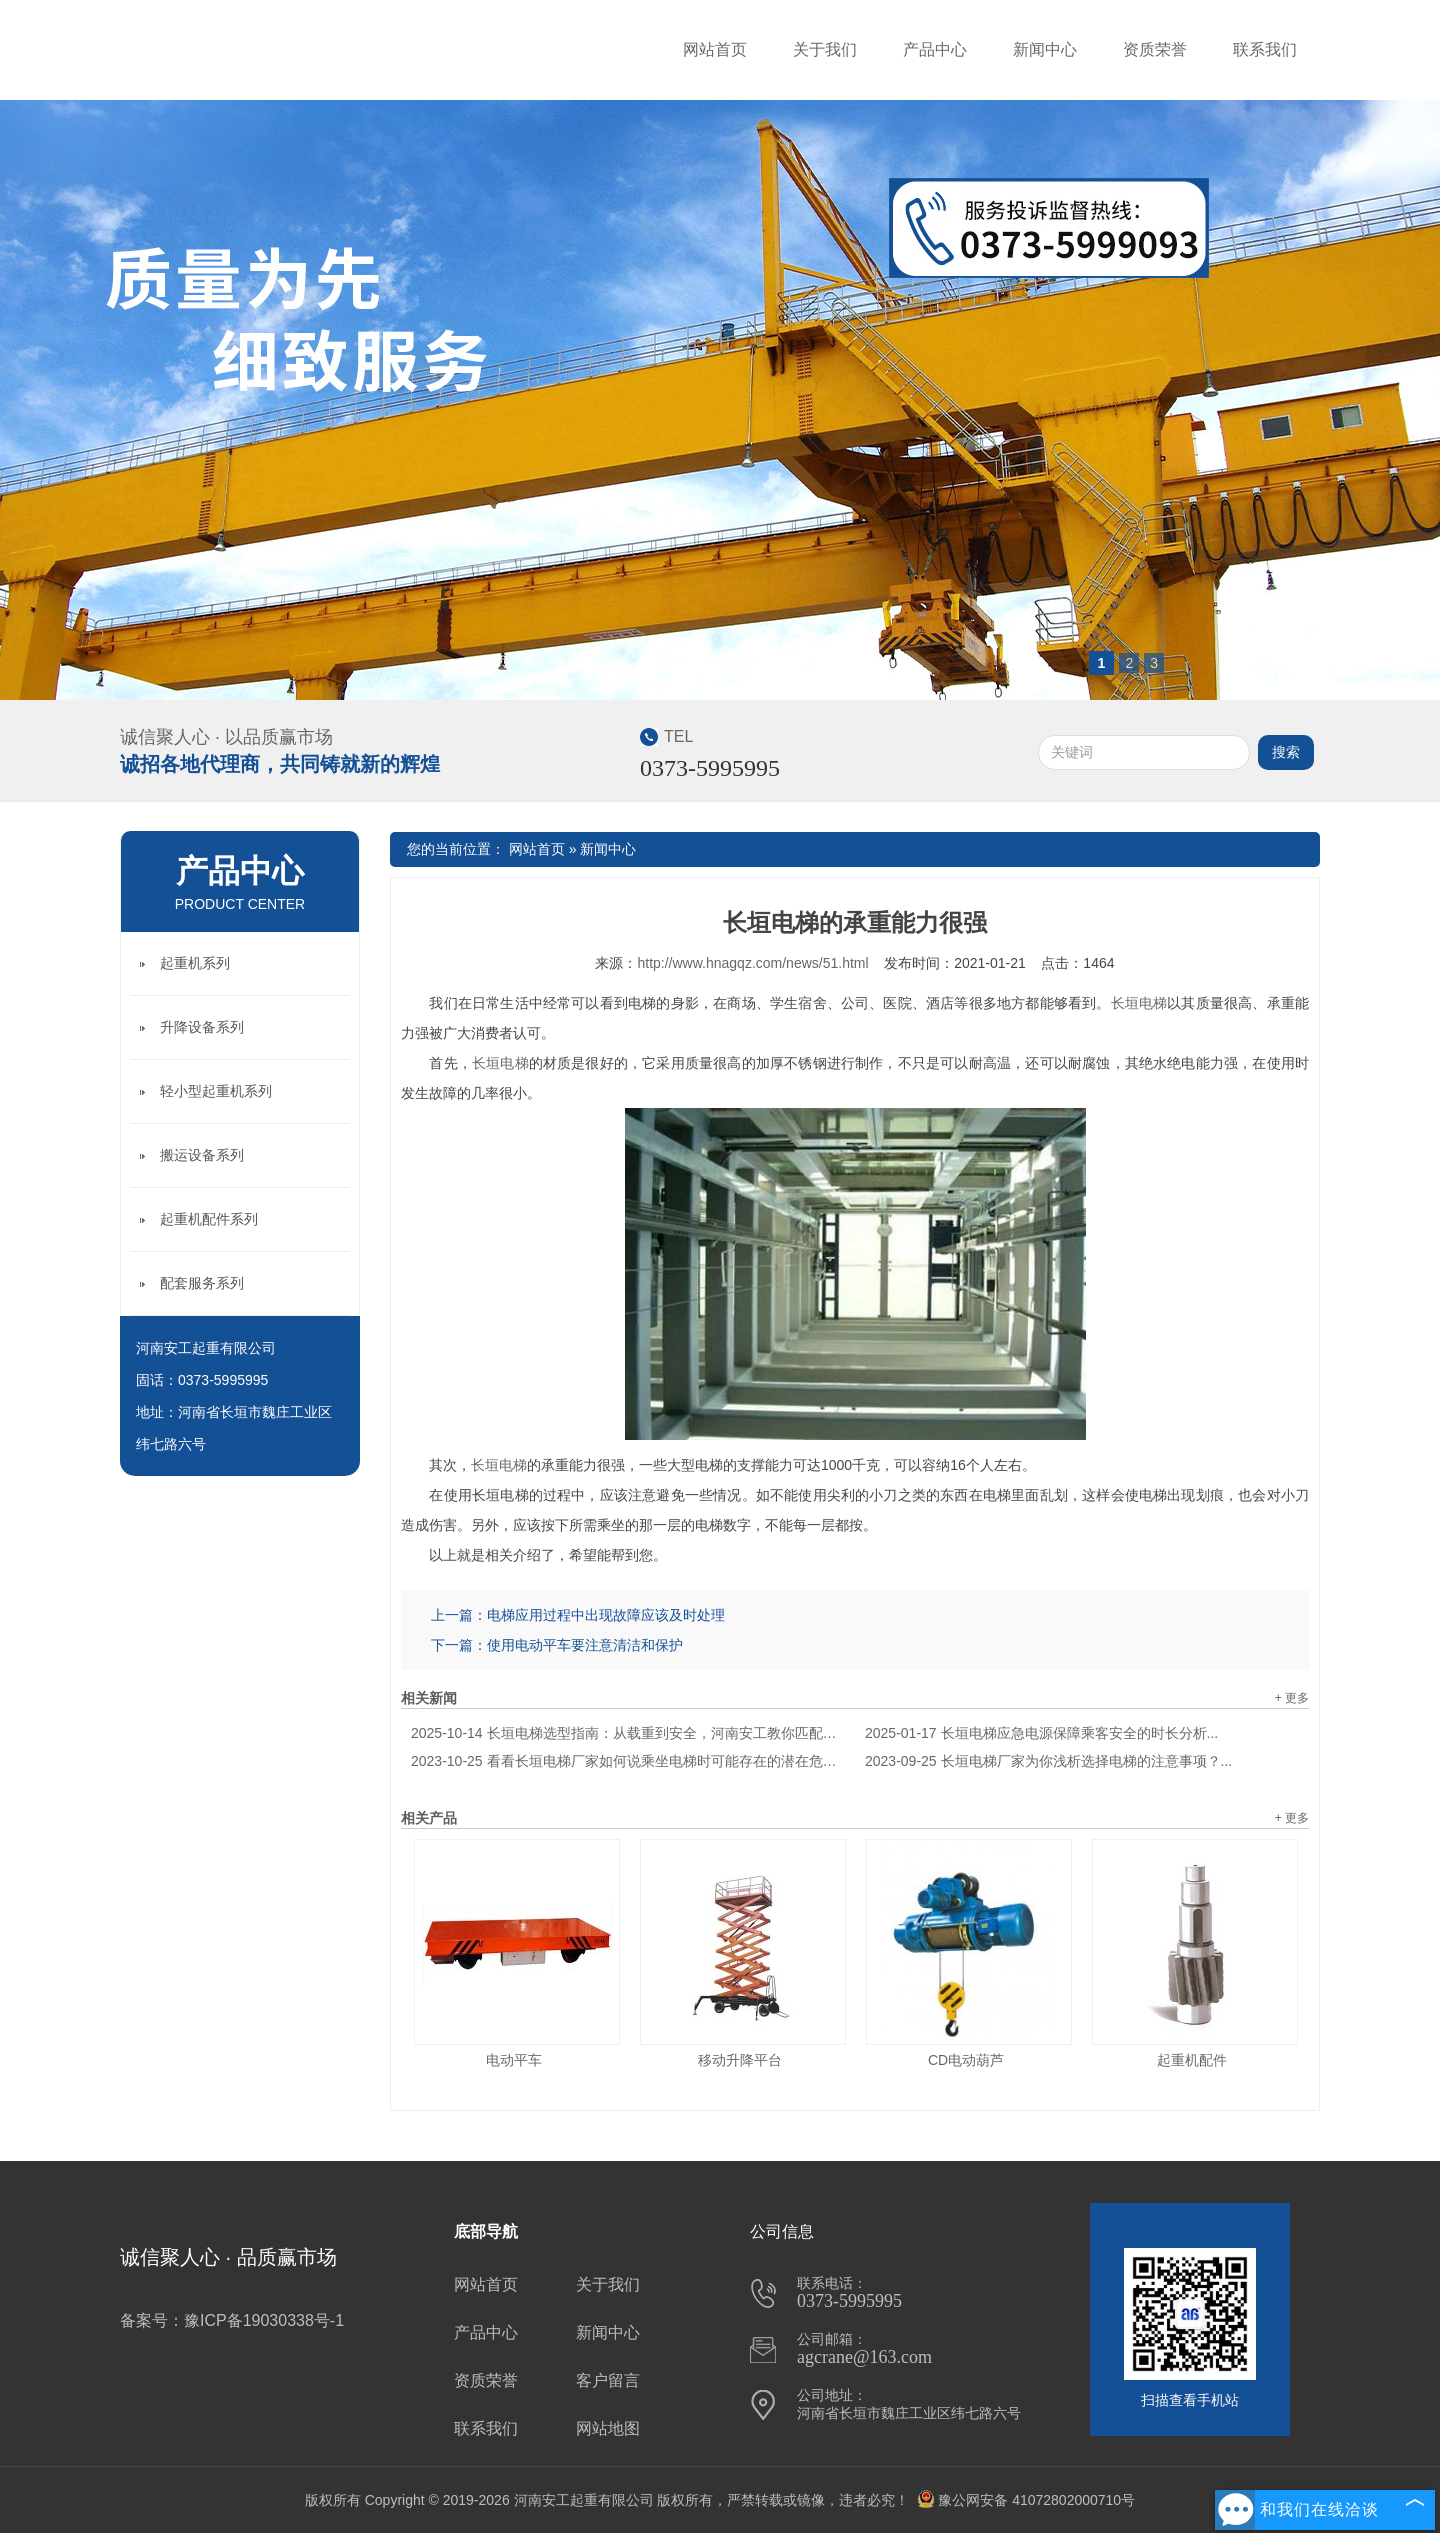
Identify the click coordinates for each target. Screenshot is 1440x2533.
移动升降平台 (740, 2060)
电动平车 (514, 2060)
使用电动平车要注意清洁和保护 (585, 1645)
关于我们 (825, 49)
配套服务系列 (202, 1283)
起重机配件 (1192, 2060)
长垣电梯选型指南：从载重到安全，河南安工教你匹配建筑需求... (628, 1733)
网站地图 (608, 2428)
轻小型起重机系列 (216, 1091)
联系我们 (1265, 49)
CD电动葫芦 (966, 2060)
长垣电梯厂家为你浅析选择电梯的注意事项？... (1048, 1761)
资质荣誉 (1155, 49)
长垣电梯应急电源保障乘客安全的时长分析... (1041, 1733)
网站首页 (715, 49)
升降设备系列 (202, 1027)
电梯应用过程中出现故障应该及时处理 (606, 1615)
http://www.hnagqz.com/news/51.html (752, 963)
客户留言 (608, 2380)
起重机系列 (195, 963)
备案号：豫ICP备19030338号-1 (232, 2320)
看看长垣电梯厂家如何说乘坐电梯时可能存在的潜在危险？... (628, 1761)
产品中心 (935, 49)
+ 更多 (1292, 1698)
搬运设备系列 (202, 1155)
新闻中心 (1045, 49)
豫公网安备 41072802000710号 (1026, 2500)
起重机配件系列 (209, 1219)
